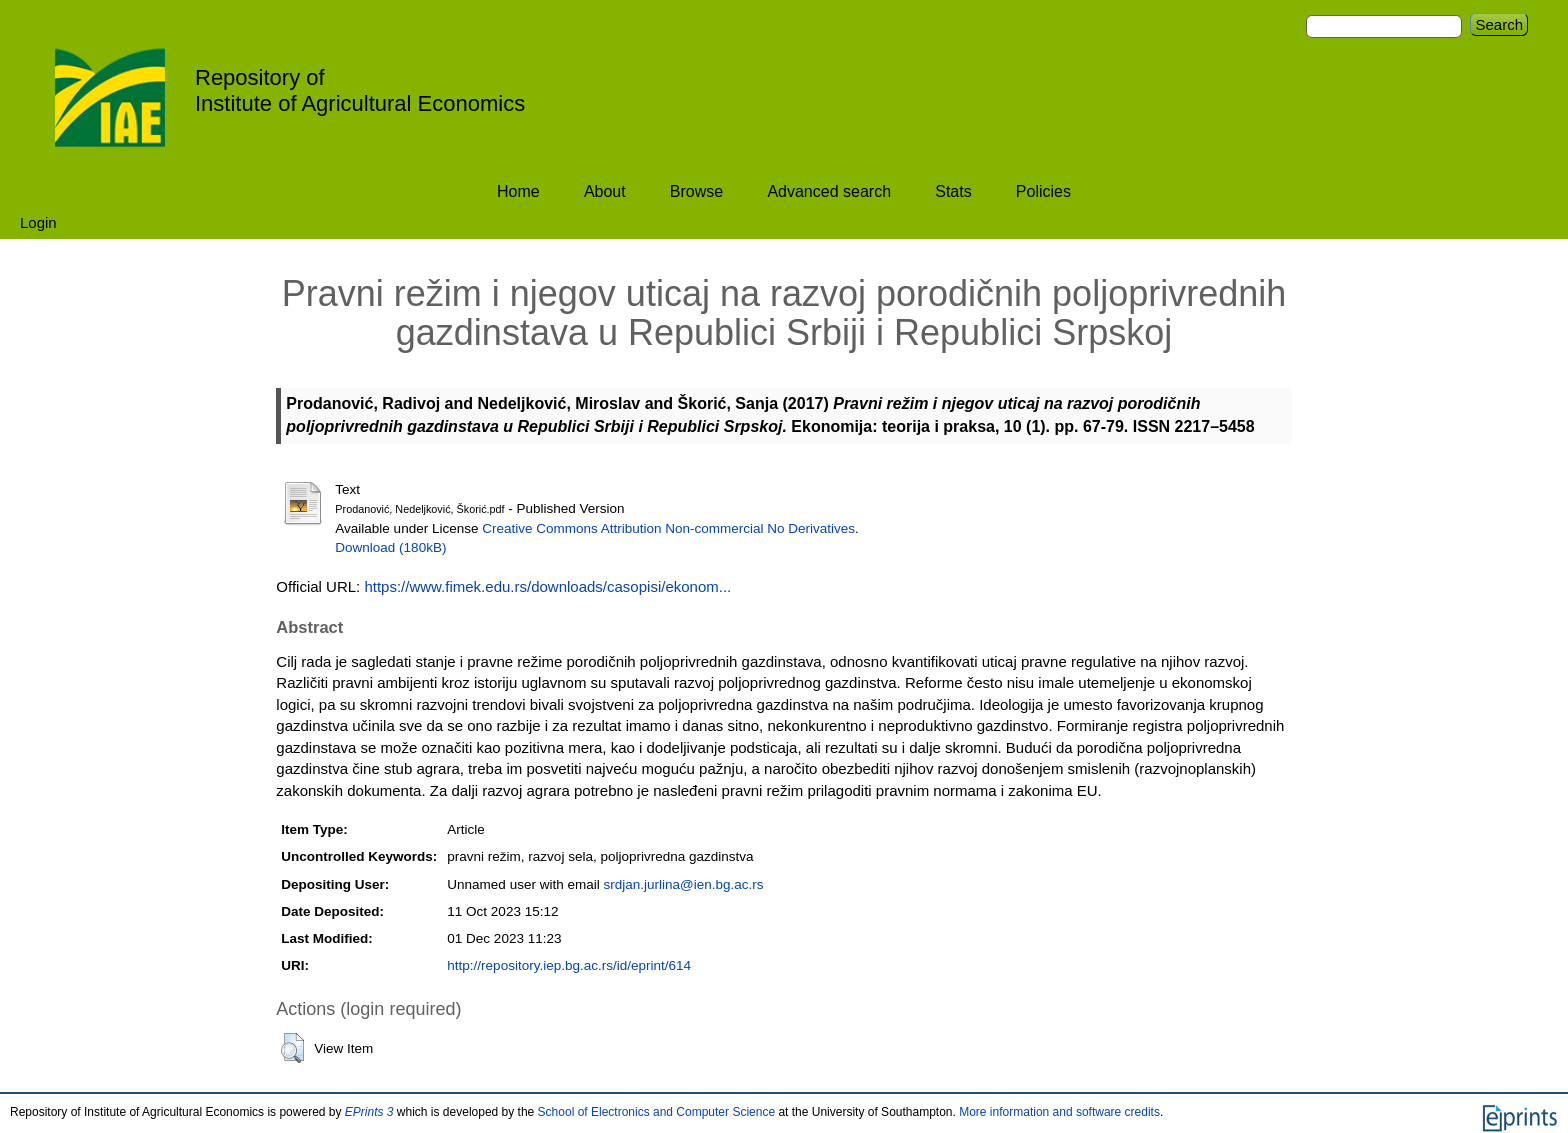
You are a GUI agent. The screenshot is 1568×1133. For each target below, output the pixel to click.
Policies (1043, 191)
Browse (696, 191)
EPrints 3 (369, 1112)
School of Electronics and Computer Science (656, 1112)
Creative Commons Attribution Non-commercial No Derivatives (668, 528)
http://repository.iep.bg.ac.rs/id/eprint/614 (569, 965)
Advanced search (829, 191)
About (605, 191)
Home (518, 191)
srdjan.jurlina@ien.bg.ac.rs (683, 884)
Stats (953, 191)
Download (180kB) (390, 547)
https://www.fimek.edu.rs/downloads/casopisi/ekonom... (547, 586)
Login (38, 222)
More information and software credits (1059, 1112)
